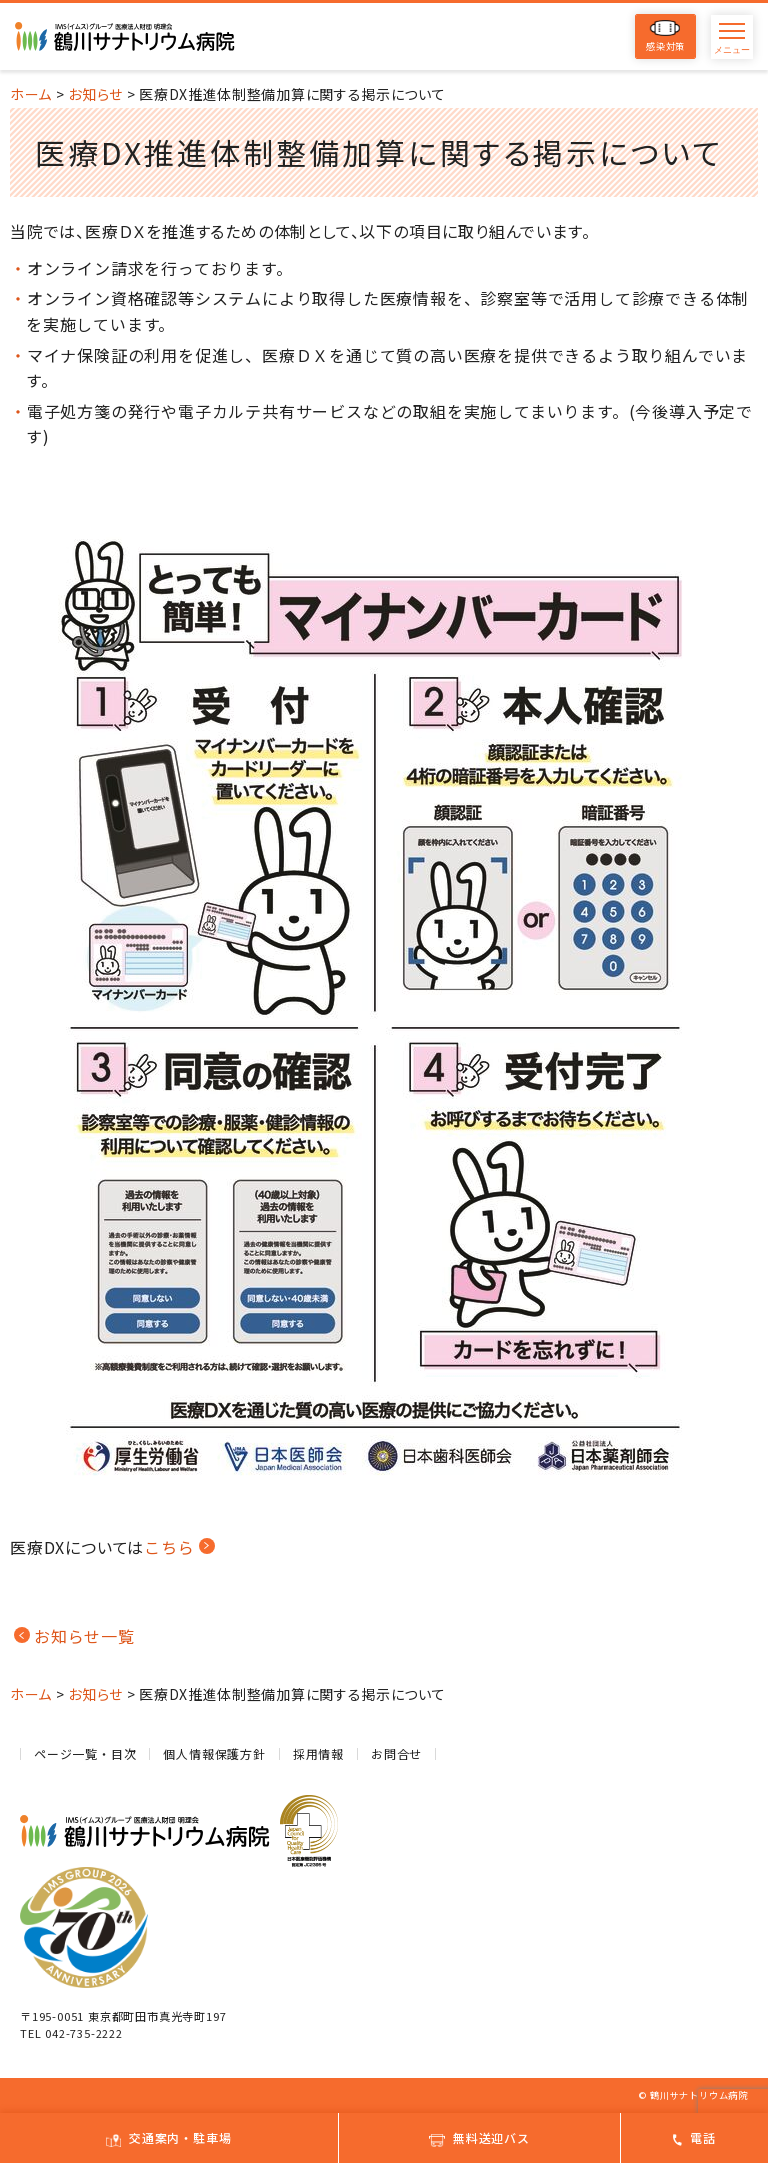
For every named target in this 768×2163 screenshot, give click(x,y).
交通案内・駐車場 (168, 2137)
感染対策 (665, 36)
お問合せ (396, 1753)
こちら (169, 1547)
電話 (694, 2137)
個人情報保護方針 (214, 1753)
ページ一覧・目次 (85, 1753)
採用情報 (318, 1753)
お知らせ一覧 (84, 1636)
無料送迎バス (479, 2137)
